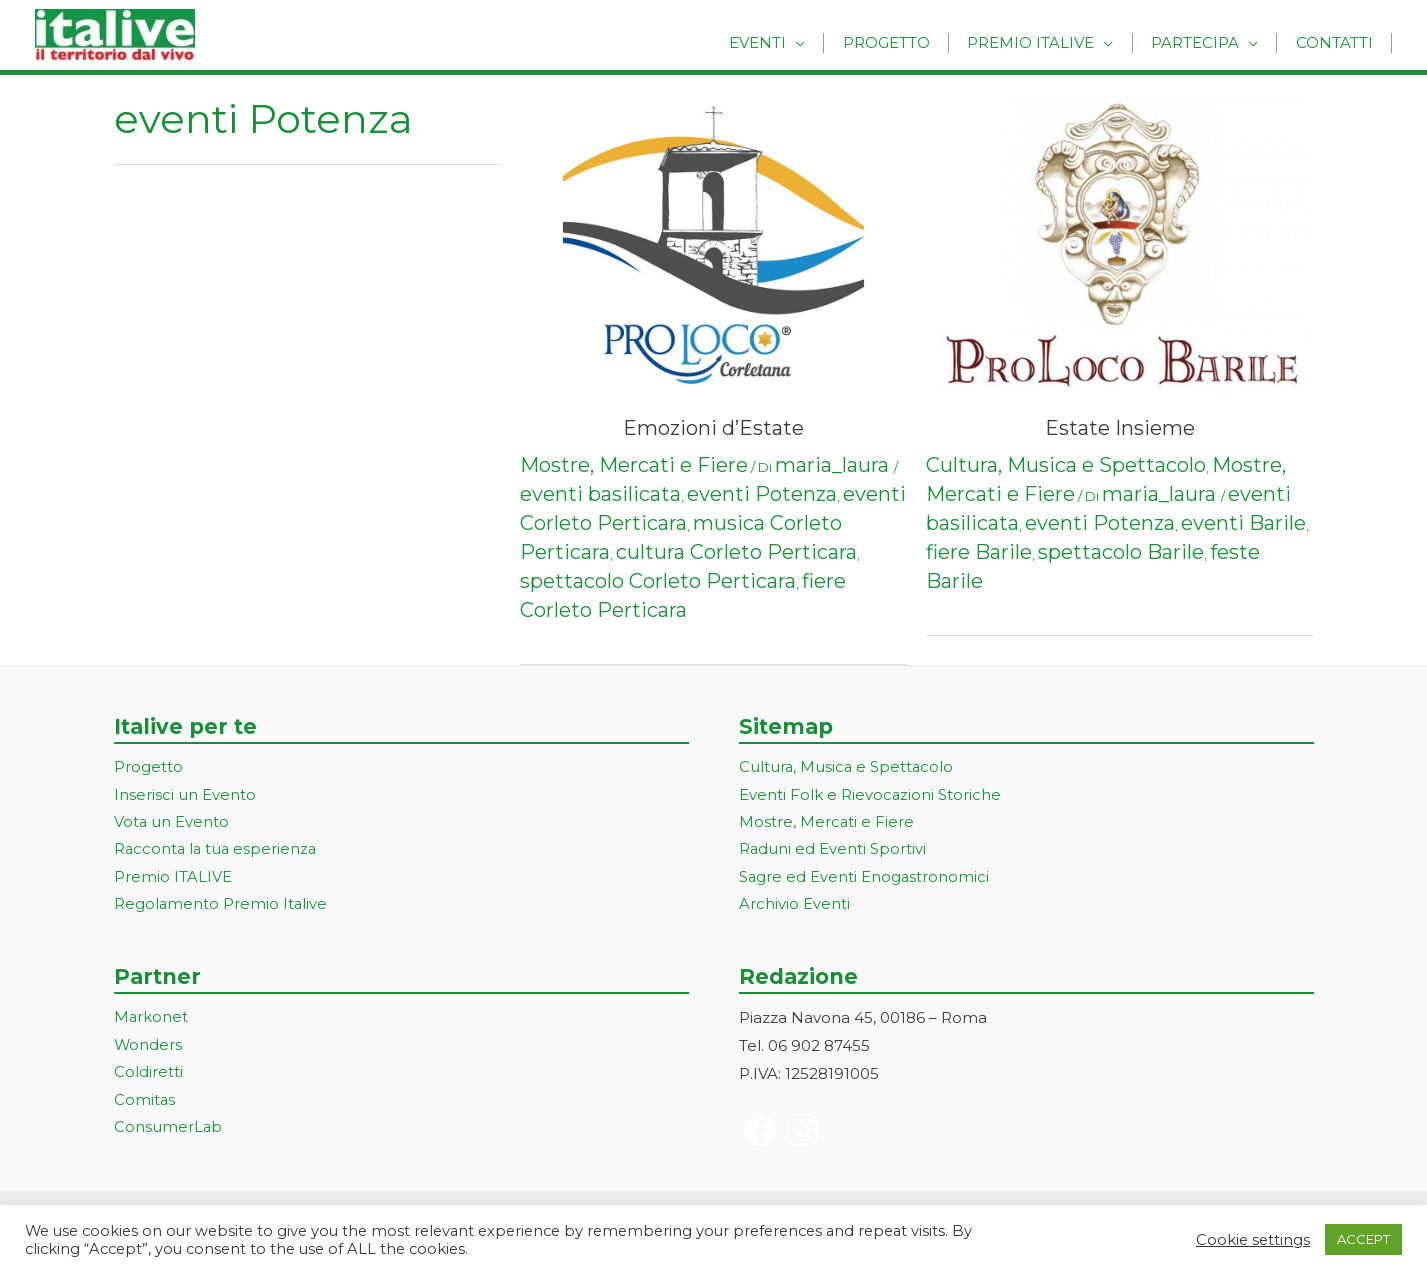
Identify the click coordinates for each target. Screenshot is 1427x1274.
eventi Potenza (762, 494)
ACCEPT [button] (1363, 1239)
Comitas (145, 1103)
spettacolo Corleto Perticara (658, 581)
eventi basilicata (600, 494)
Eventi (787, 42)
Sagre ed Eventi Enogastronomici (865, 879)
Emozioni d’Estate (713, 428)
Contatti (1337, 42)
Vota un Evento (172, 823)
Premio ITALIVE (173, 879)
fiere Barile (979, 552)
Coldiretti (148, 1075)
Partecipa (1205, 42)
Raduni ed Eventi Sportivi (833, 851)
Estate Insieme (1120, 428)
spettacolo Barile (1121, 552)
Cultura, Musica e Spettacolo (1066, 465)
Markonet (151, 1020)
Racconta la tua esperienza (217, 851)
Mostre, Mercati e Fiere (634, 465)
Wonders (148, 1048)
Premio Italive (1047, 42)
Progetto (909, 42)
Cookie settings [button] (1253, 1240)
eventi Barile (1243, 523)
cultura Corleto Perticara (736, 552)
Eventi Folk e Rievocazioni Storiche (870, 795)
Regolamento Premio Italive (221, 906)
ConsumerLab (168, 1131)
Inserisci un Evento (185, 795)
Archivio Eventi (794, 906)
